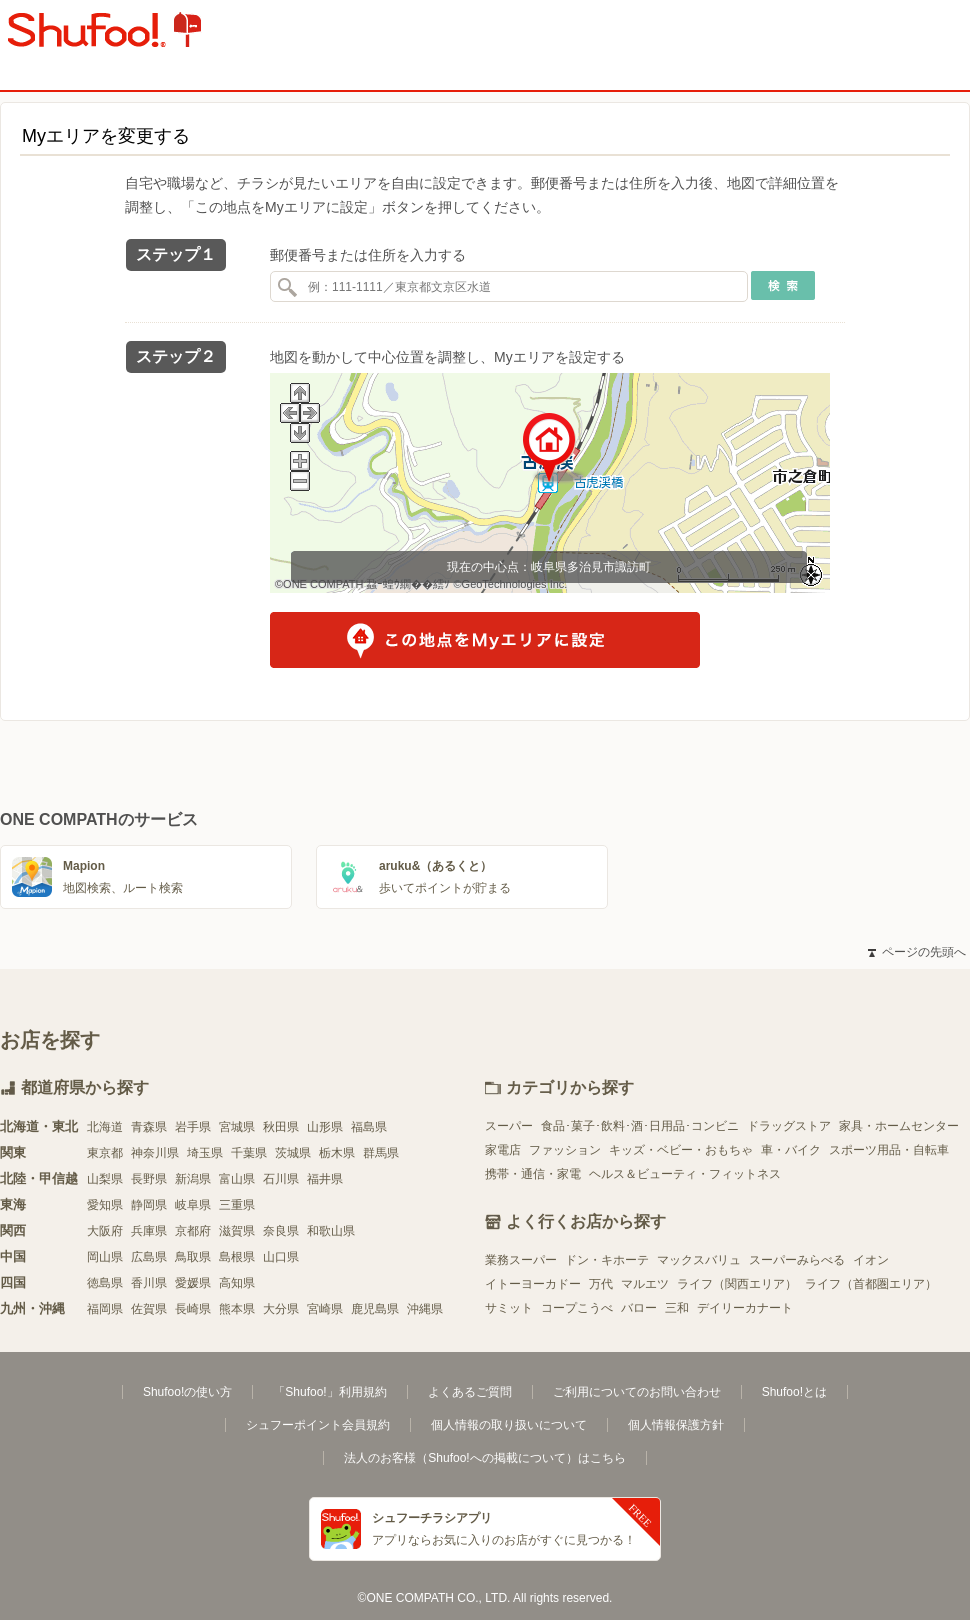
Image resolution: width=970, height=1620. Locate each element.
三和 (677, 1308)
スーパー (509, 1126)
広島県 (149, 1257)
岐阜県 (193, 1205)
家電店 (503, 1150)
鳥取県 (193, 1257)
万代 (601, 1284)
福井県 (325, 1179)
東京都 (105, 1153)
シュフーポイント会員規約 (318, 1425)
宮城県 (237, 1127)
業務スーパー (521, 1260)
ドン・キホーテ (607, 1260)
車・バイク (791, 1150)
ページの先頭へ (917, 952)
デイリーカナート (745, 1308)
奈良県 (281, 1231)
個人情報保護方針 (676, 1425)
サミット (509, 1308)
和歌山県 (331, 1231)
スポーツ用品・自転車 (889, 1150)
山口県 (281, 1257)
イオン (871, 1260)
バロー (639, 1308)
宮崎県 (325, 1309)
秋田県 (281, 1127)
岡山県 (105, 1257)
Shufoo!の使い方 (187, 1392)
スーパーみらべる (797, 1260)
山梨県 (105, 1179)
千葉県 (249, 1153)
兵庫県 (149, 1231)
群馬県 (381, 1153)
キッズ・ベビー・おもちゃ (681, 1150)
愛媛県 (193, 1283)
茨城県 (293, 1153)
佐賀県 (149, 1309)
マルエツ (645, 1284)
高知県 (237, 1283)
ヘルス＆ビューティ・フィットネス (685, 1174)
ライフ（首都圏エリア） (871, 1284)
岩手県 (193, 1127)
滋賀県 (237, 1231)
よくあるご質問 (470, 1392)
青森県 (149, 1127)
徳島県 (105, 1283)
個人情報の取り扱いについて (509, 1425)
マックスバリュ (699, 1260)
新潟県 (193, 1179)
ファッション (565, 1150)
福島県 (369, 1127)
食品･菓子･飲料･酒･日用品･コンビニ (640, 1126)
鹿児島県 (375, 1309)
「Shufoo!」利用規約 (329, 1392)
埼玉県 (205, 1153)
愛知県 (105, 1205)
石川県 (281, 1179)
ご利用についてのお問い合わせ (637, 1392)
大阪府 (105, 1231)
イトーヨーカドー (533, 1284)
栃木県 (337, 1153)
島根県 (237, 1257)
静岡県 (149, 1205)
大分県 (281, 1309)
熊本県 (237, 1309)
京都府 (193, 1231)
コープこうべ (577, 1308)
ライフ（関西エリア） (737, 1284)
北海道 (105, 1127)
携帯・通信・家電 (533, 1174)
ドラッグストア (789, 1126)
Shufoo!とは (794, 1392)
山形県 (325, 1127)
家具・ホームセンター (899, 1126)
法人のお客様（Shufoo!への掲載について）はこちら (484, 1458)
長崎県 (193, 1309)
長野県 (149, 1179)
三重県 (237, 1205)
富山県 (237, 1179)
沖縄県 (425, 1309)
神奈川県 (155, 1153)
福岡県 (105, 1309)
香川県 (149, 1283)
